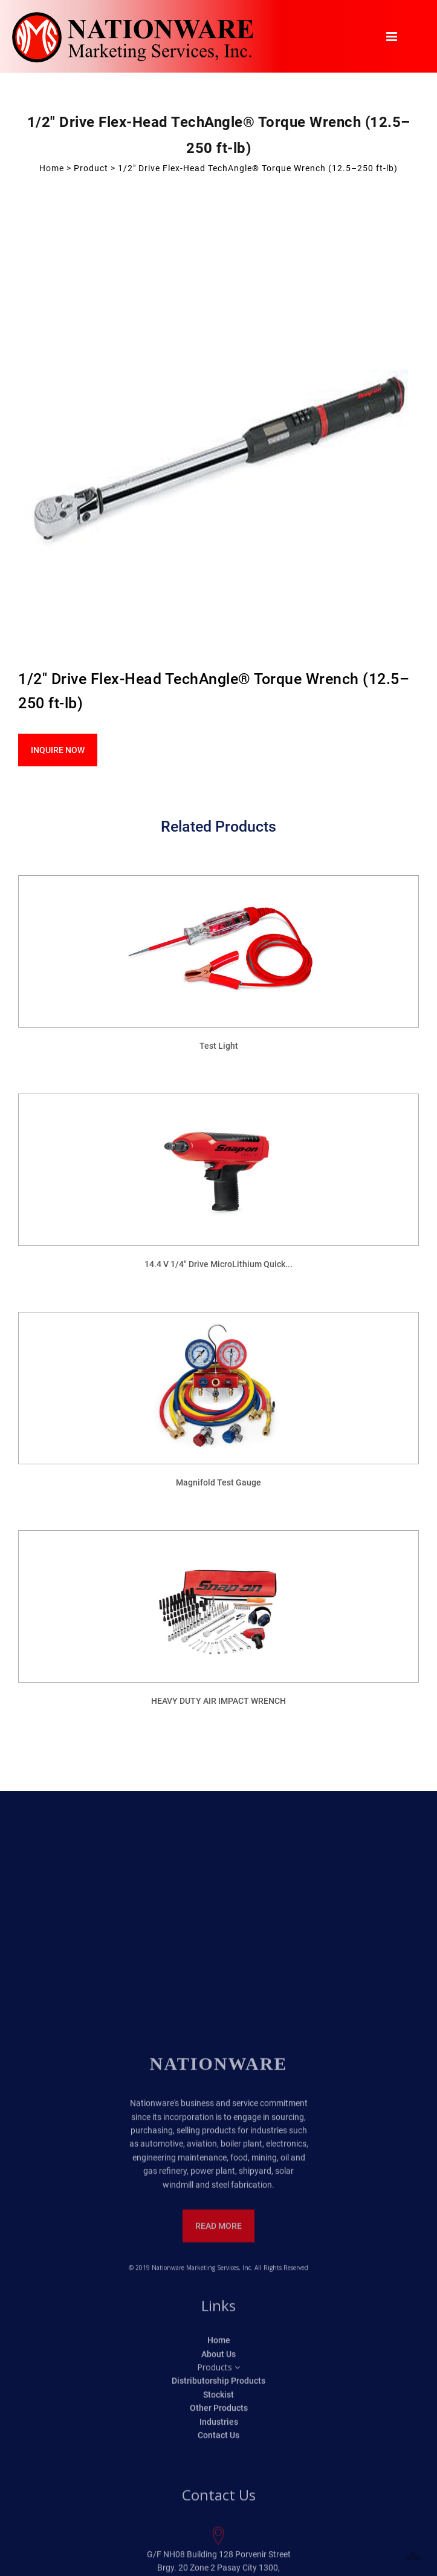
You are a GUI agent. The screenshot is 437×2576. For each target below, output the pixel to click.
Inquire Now (58, 750)
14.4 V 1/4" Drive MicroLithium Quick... (218, 1264)
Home (51, 168)
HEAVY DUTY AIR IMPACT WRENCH (218, 1701)
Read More (218, 2441)
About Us (218, 2569)
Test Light (218, 1046)
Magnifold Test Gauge (218, 1482)
